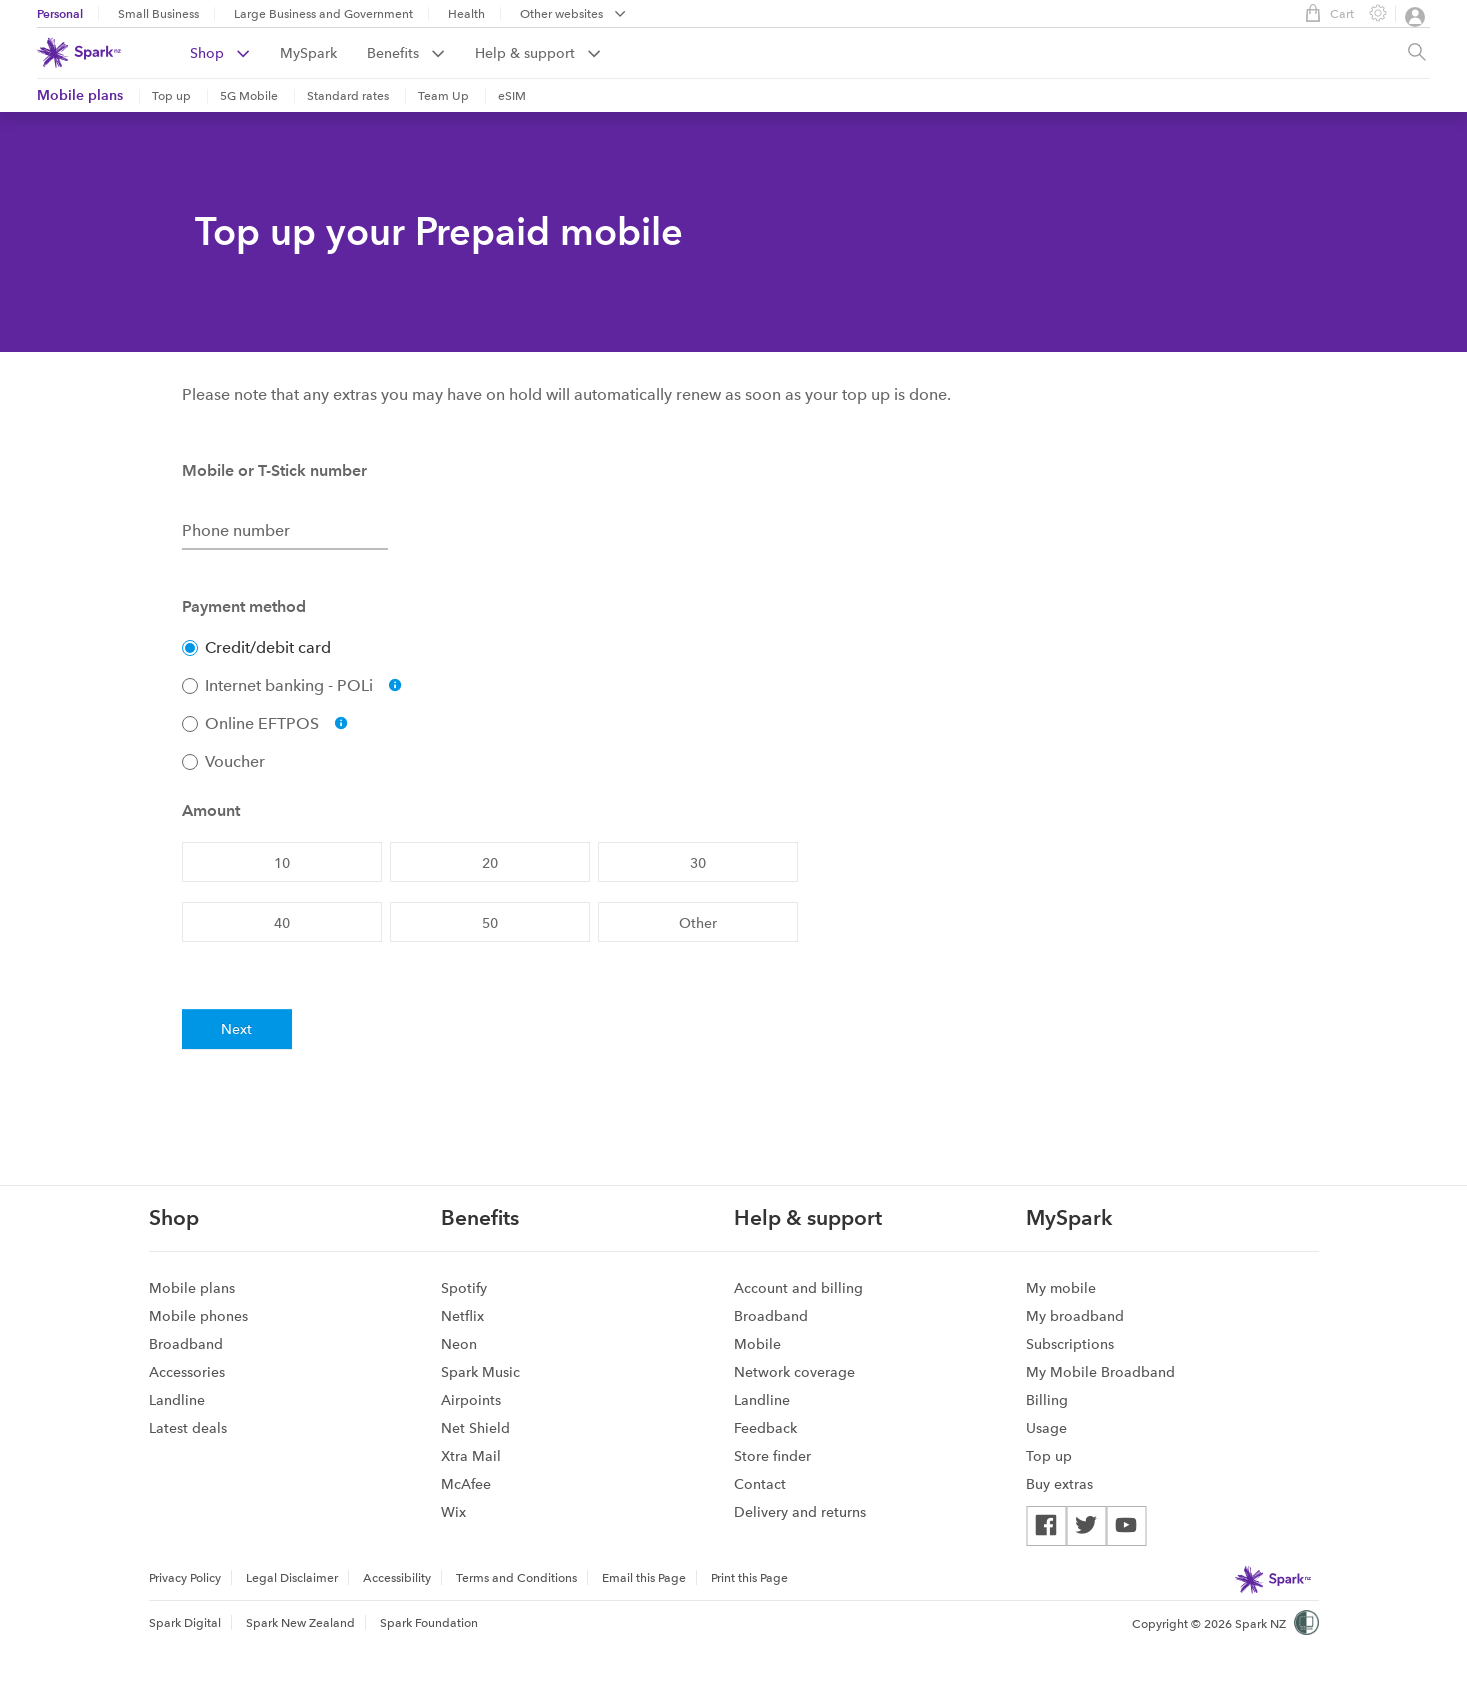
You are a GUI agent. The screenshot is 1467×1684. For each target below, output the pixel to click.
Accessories (187, 1372)
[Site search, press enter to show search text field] (1417, 53)
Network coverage (794, 1372)
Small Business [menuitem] (158, 14)
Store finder (772, 1456)
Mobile (757, 1344)
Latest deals (188, 1428)
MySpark (308, 53)
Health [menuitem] (466, 14)
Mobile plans (80, 95)
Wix (453, 1512)
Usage (1046, 1428)
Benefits (406, 53)
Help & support (538, 53)
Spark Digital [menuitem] (185, 1623)
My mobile (1061, 1288)
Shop (220, 53)
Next (236, 1029)
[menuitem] (235, 53)
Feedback (765, 1428)
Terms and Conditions (516, 1578)
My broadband (1075, 1316)
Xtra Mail (471, 1456)
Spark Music (480, 1372)
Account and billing (798, 1288)
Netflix (462, 1316)
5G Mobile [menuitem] (249, 96)
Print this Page (749, 1578)
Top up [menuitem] (171, 96)
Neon (459, 1344)
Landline (177, 1400)
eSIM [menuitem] (512, 96)
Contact (760, 1484)
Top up (1049, 1456)
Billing (1047, 1400)
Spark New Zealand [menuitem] (300, 1623)
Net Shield (475, 1428)
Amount (211, 810)
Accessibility (397, 1578)
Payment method (244, 606)
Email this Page (644, 1578)
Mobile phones (198, 1316)
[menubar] (573, 15)
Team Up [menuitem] (443, 96)
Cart (1324, 13)
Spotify (464, 1288)
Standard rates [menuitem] (348, 96)
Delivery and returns (800, 1512)
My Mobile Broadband (1100, 1372)
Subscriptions (1070, 1344)
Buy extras (1059, 1484)
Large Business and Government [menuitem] (323, 14)
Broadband (186, 1344)
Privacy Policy (185, 1578)
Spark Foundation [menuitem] (429, 1623)
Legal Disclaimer (292, 1578)
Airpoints (471, 1400)
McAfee (466, 1484)
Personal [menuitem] (60, 13)
